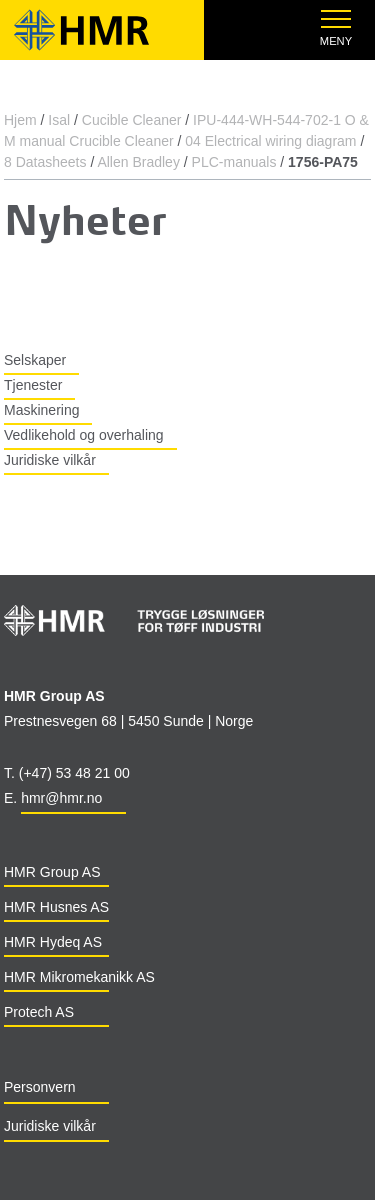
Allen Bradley (138, 162)
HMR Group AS (52, 872)
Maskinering (41, 410)
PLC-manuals (234, 162)
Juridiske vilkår (50, 460)
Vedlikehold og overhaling (84, 435)
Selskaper (35, 360)
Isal (59, 120)
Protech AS (39, 1012)
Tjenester (33, 385)
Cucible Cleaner (132, 120)
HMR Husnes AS (56, 907)
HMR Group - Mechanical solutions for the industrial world (104, 30)
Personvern (40, 1087)
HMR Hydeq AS (53, 942)
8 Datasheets (45, 162)
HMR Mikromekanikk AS (79, 977)
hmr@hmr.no (61, 798)
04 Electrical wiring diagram (270, 141)
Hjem (20, 120)
